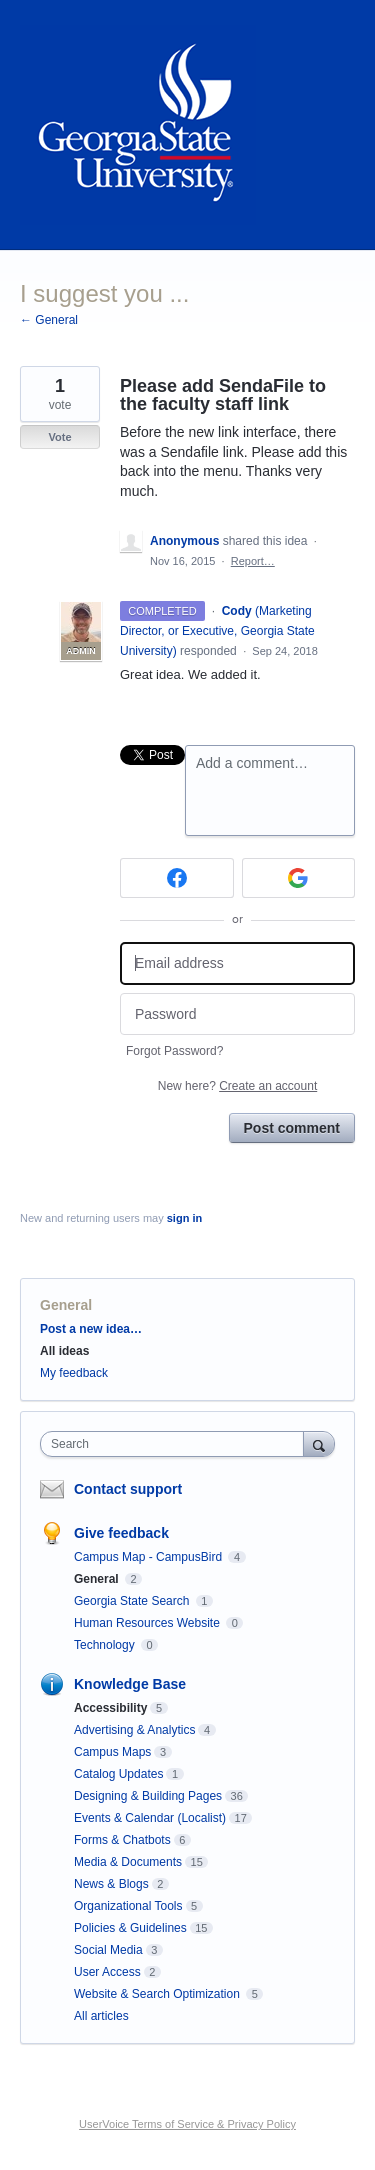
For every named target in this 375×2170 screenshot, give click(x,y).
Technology (106, 1645)
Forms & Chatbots (122, 1840)
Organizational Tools (128, 1906)
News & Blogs (111, 1884)
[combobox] (176, 1444)
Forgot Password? (174, 1051)
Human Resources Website (148, 1623)
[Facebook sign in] (177, 878)
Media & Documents (128, 1862)
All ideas (64, 1351)
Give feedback (121, 1533)
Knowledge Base (130, 1684)
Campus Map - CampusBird (149, 1557)
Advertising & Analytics (134, 1730)
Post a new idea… (91, 1329)
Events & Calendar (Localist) (150, 1818)
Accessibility (110, 1708)
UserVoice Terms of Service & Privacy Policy (187, 2124)
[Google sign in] (299, 878)
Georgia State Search (133, 1601)
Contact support (128, 1489)
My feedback (74, 1373)
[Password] (237, 1014)
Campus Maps (112, 1752)
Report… (253, 561)
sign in (184, 1218)
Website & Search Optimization (158, 1994)
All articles (101, 2016)
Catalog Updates (118, 1774)
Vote (59, 437)
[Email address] (237, 963)
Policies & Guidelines (130, 1928)
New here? (237, 1086)
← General (49, 320)
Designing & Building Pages (148, 1796)
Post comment (292, 1128)
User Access (107, 1972)
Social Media (108, 1950)
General (66, 1305)
